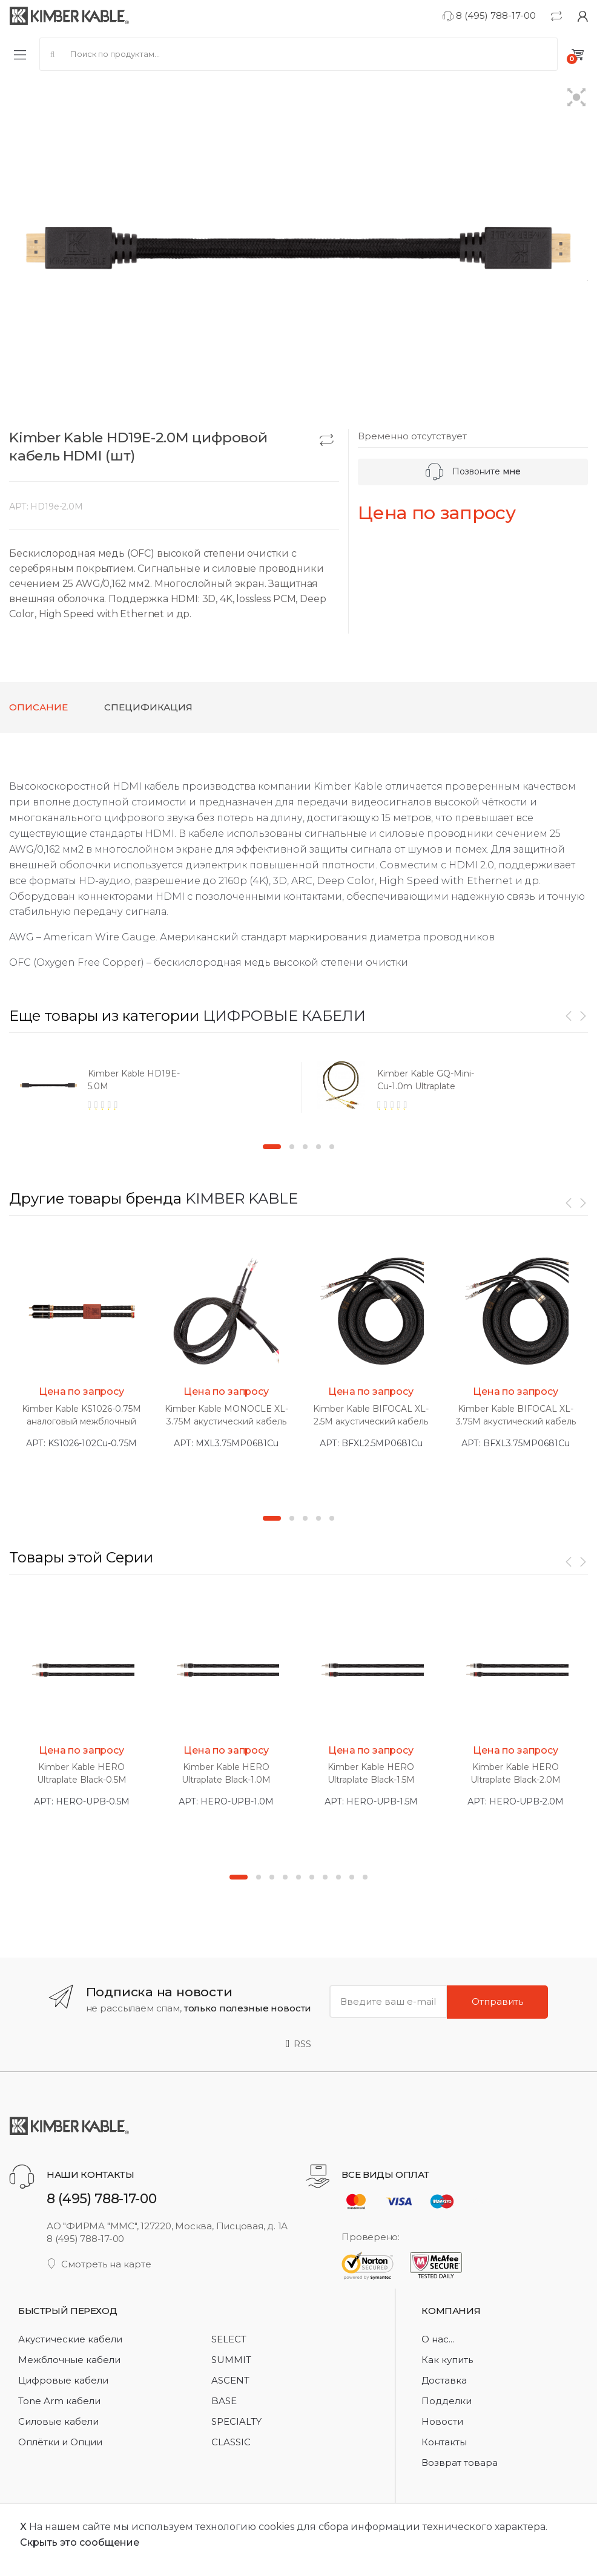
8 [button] (338, 1877)
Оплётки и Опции (60, 2442)
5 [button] (331, 1146)
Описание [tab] (38, 707)
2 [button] (291, 1146)
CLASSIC (231, 2442)
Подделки (446, 2401)
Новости (442, 2421)
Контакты (444, 2442)
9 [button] (351, 1877)
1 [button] (272, 1146)
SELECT (228, 2339)
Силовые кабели (58, 2421)
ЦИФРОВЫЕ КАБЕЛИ (284, 1015)
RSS (299, 2044)
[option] (153, 1091)
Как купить (447, 2359)
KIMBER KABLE (241, 1198)
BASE (224, 2401)
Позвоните (473, 471)
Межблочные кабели (69, 2359)
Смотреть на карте (99, 2264)
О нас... (437, 2339)
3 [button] (305, 1146)
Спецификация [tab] (148, 707)
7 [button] (325, 1877)
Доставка (444, 2380)
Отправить (497, 2001)
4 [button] (318, 1146)
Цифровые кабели (63, 2380)
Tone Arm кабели (59, 2401)
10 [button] (365, 1877)
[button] (577, 98)
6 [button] (311, 1877)
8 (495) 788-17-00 (489, 15)
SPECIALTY (236, 2421)
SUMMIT (231, 2359)
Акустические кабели (70, 2339)
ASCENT (230, 2380)
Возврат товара (459, 2462)
